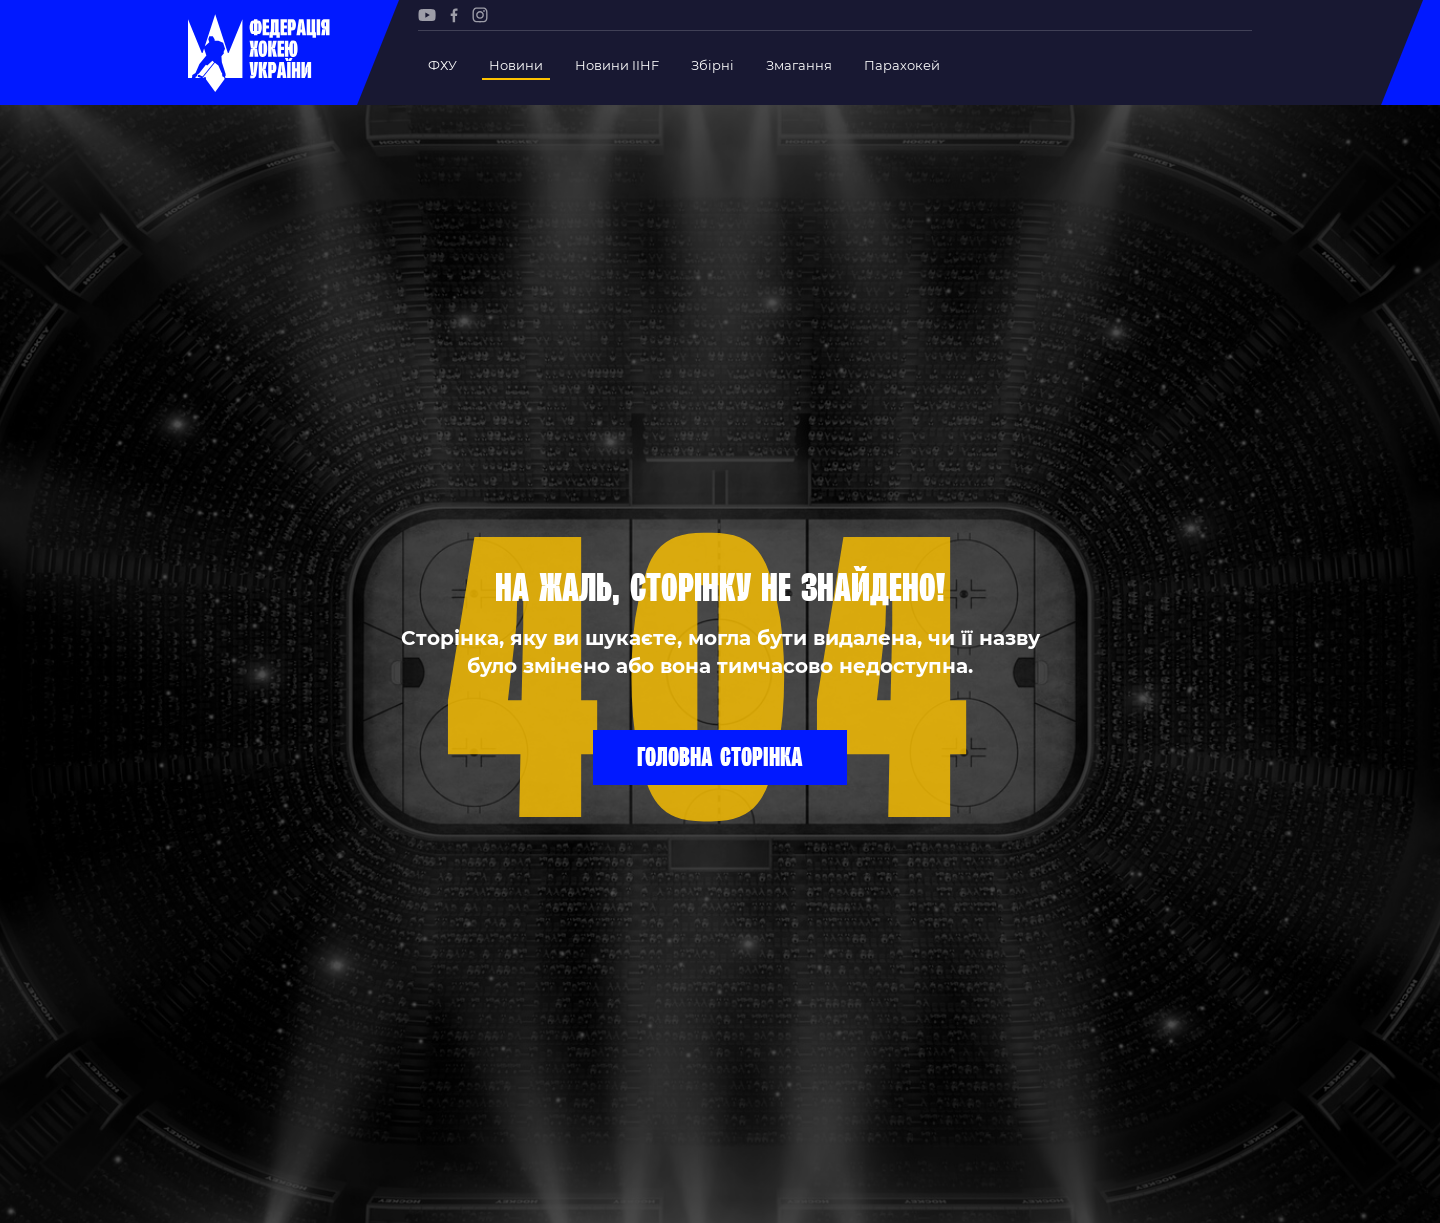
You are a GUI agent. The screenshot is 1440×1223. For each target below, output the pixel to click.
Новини (516, 65)
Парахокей (902, 65)
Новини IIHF (617, 65)
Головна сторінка (720, 756)
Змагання (799, 65)
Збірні (712, 65)
